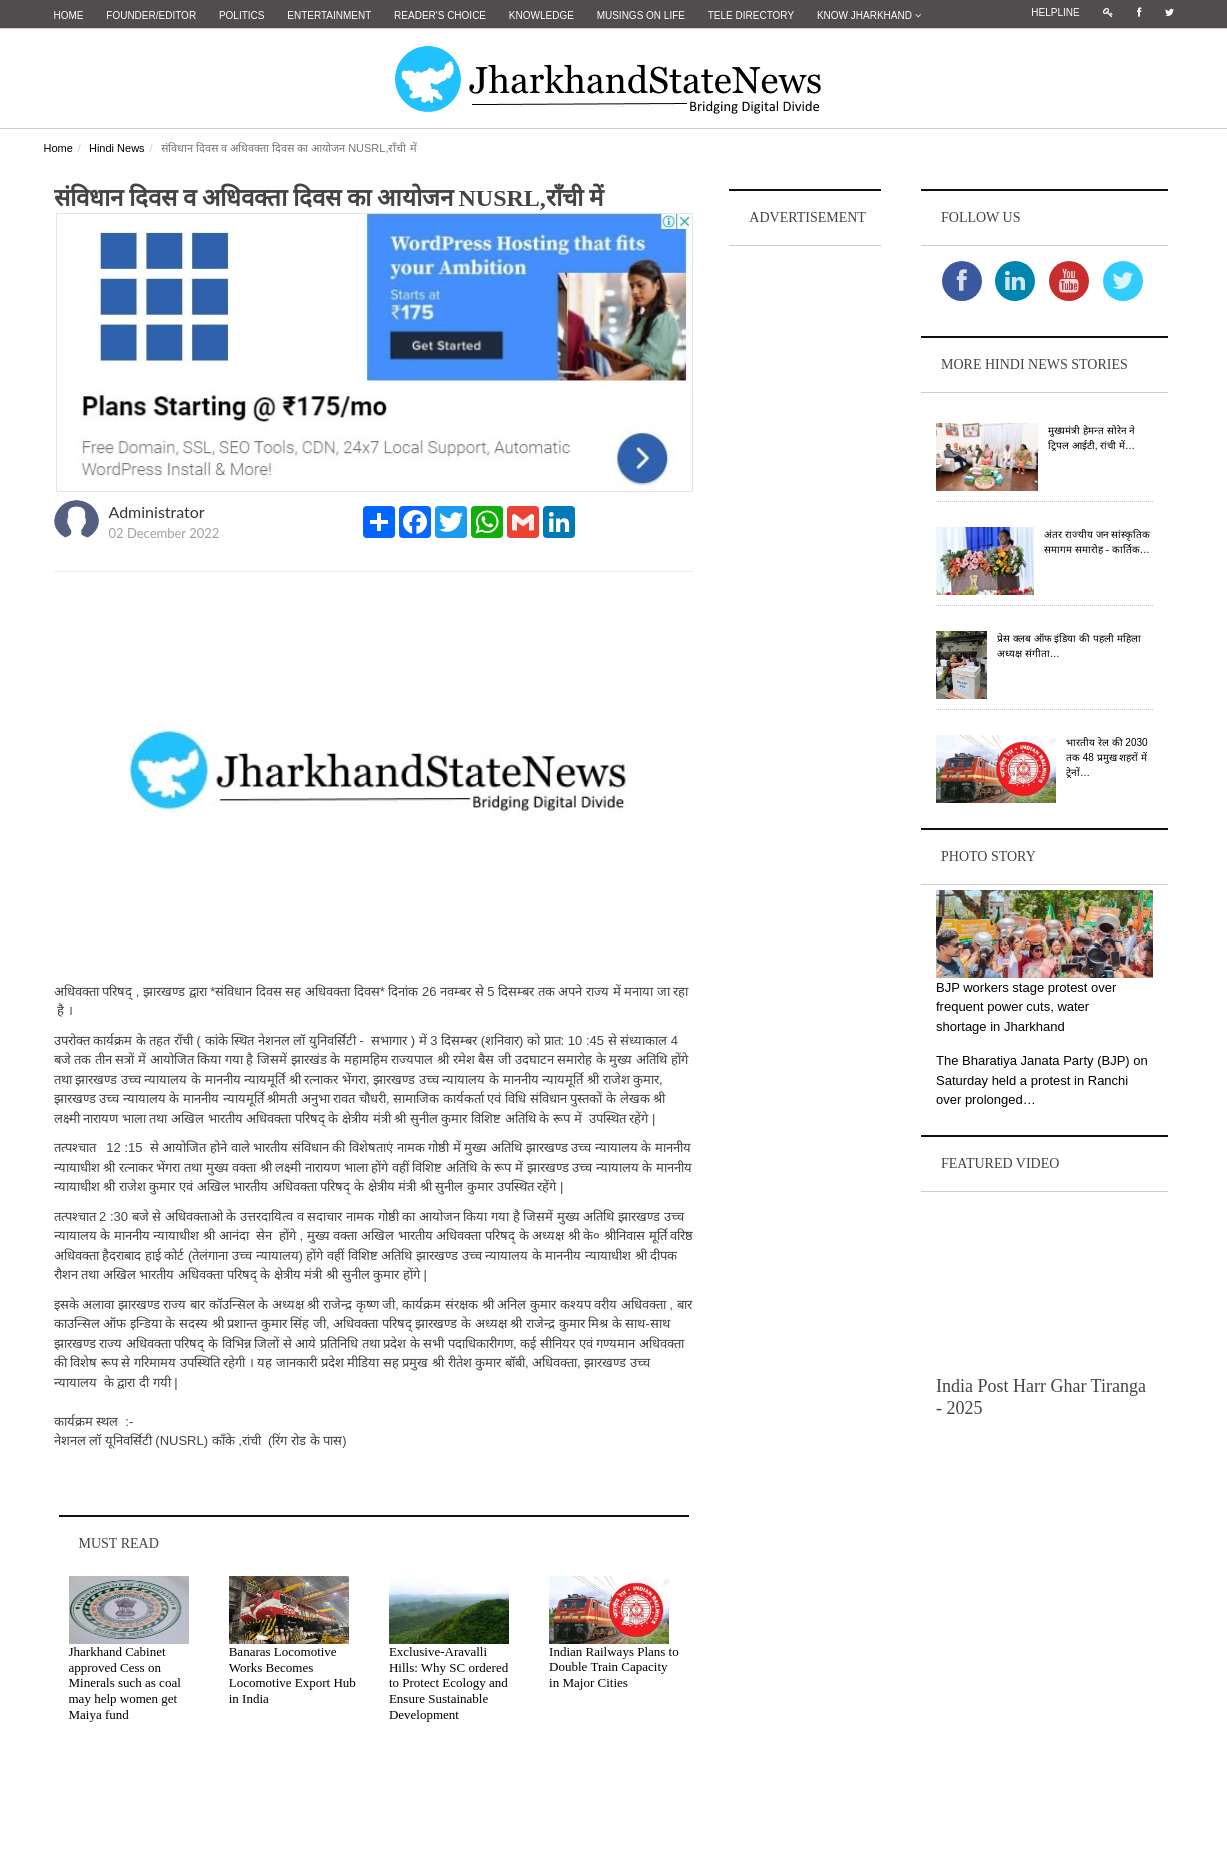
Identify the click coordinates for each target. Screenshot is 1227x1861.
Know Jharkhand (869, 15)
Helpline (1055, 12)
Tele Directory (751, 15)
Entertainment (329, 15)
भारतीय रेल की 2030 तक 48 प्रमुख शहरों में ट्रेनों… (1107, 756)
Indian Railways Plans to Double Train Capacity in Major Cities (614, 1666)
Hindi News (117, 147)
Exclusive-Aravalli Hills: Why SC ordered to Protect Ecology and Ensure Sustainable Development (448, 1681)
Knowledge (541, 15)
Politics (242, 15)
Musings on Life (641, 15)
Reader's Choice (440, 15)
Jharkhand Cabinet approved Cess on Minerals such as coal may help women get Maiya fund (125, 1681)
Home (69, 15)
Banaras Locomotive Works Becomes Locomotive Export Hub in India (292, 1674)
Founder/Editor (151, 15)
